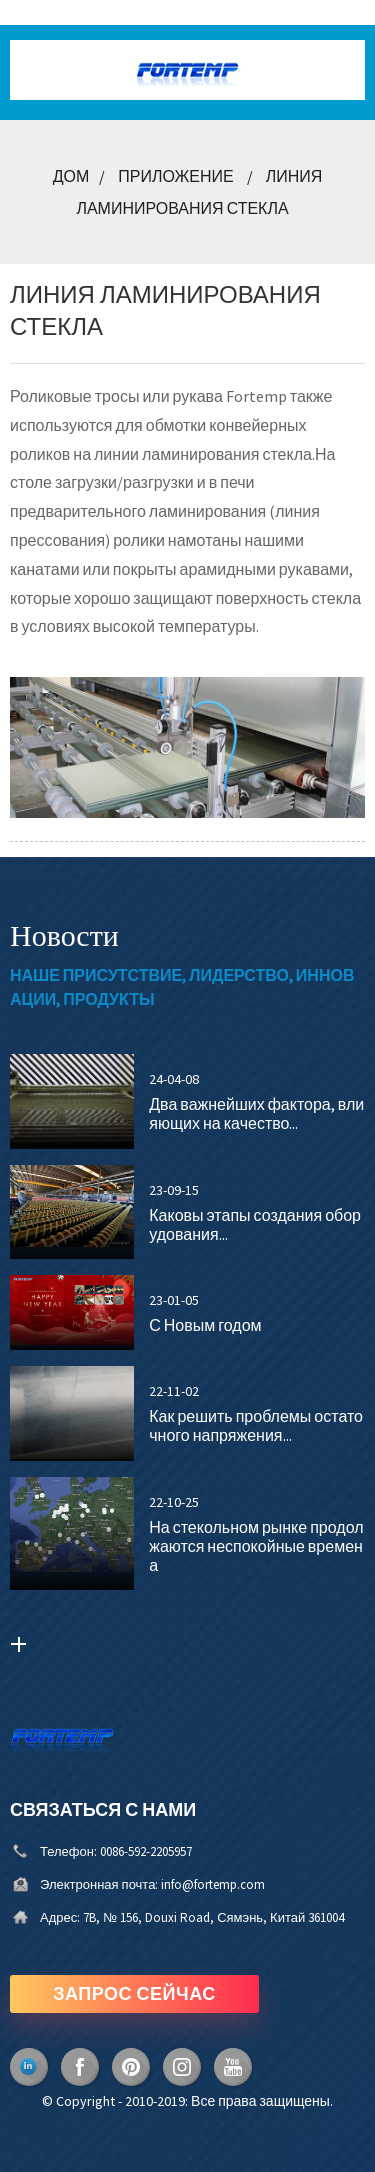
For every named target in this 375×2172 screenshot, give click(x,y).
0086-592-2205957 (146, 1851)
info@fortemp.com (213, 1884)
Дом (71, 176)
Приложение (175, 176)
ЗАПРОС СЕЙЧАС (134, 1993)
